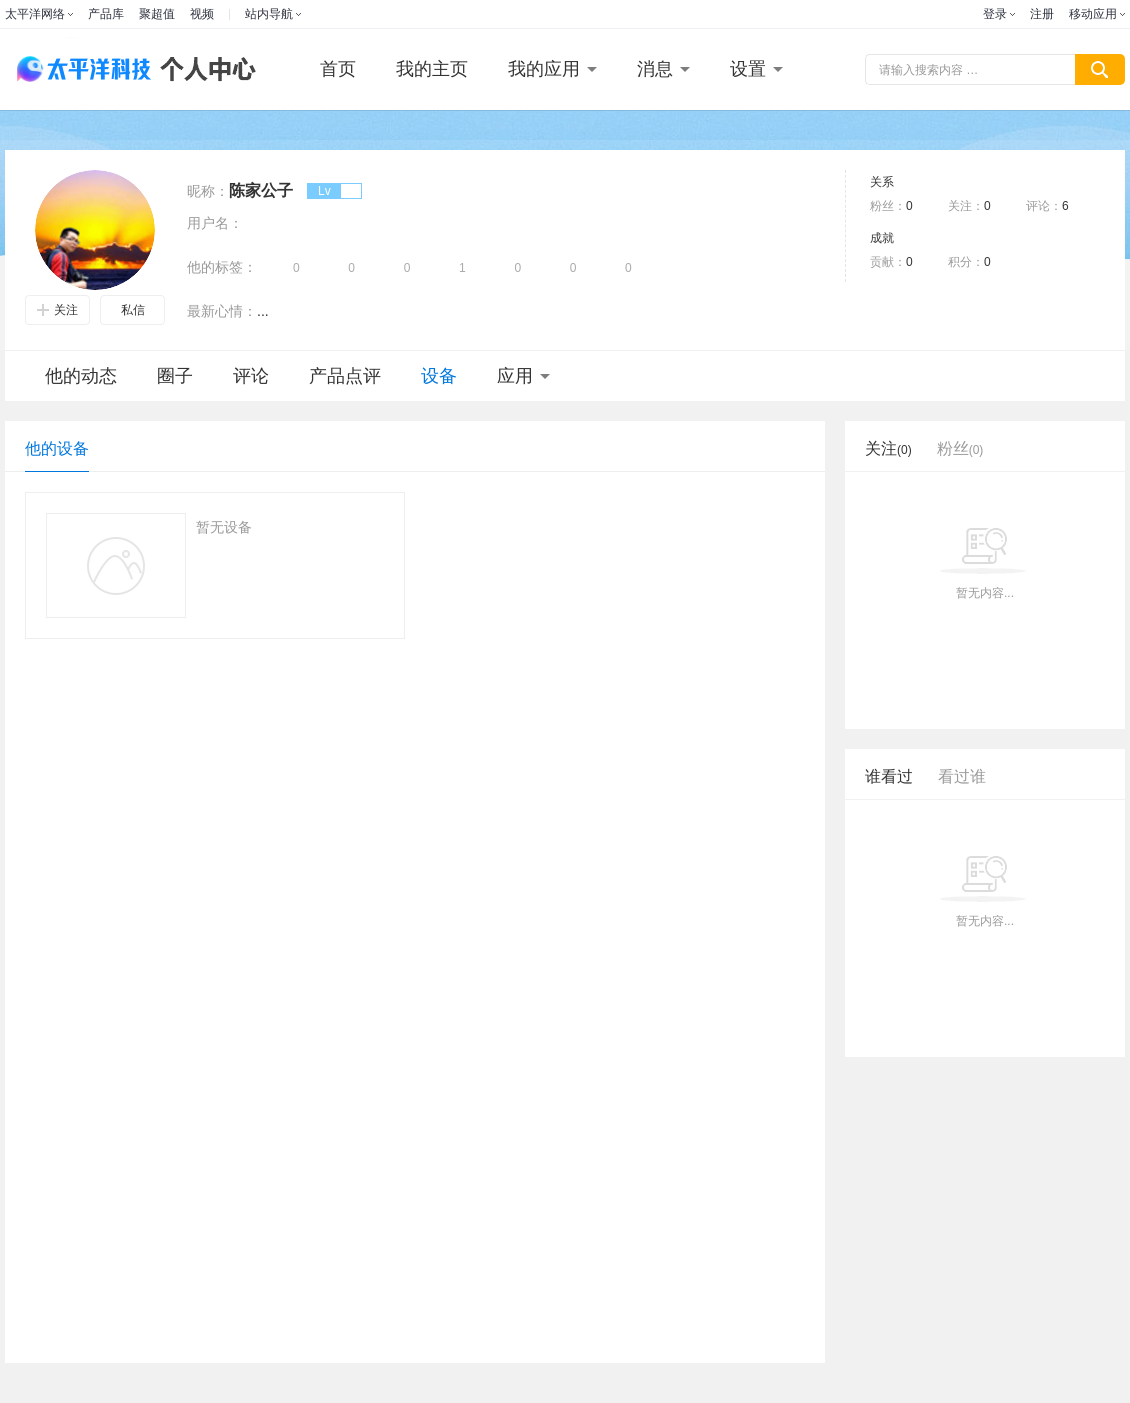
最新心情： (222, 311)
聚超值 (157, 14)
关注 (57, 310)
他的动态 (81, 376)
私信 (133, 310)
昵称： (208, 191)
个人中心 (203, 69)
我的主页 (432, 69)
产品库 (106, 14)
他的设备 (57, 448)
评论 (251, 376)
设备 (439, 376)
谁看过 (889, 776)
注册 (1042, 14)
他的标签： (222, 267)
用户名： (215, 223)
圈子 (175, 376)
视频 (202, 14)
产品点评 (345, 376)
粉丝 (960, 448)
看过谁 (962, 776)
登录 (995, 14)
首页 (338, 69)
